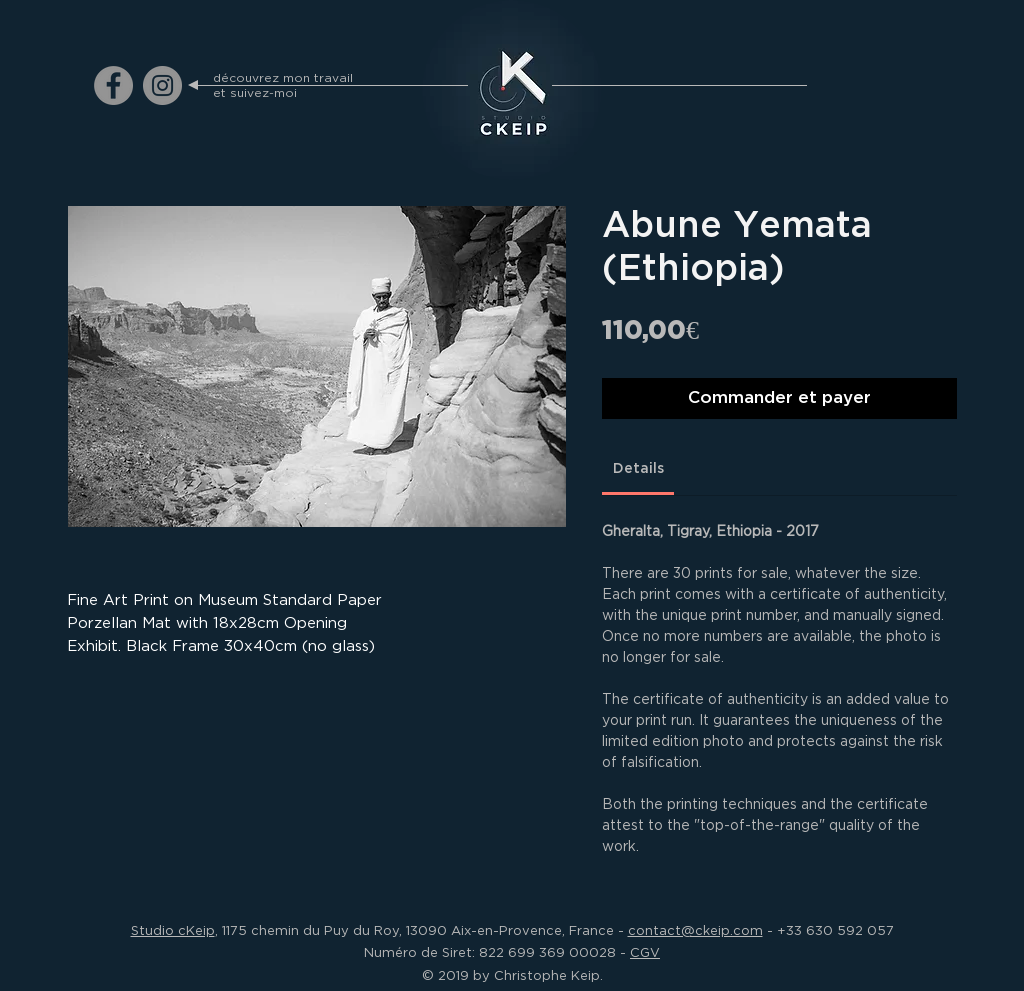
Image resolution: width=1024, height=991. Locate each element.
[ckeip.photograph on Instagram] (162, 85)
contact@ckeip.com (695, 930)
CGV (645, 952)
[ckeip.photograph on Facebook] (113, 85)
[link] (638, 468)
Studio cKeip (173, 930)
